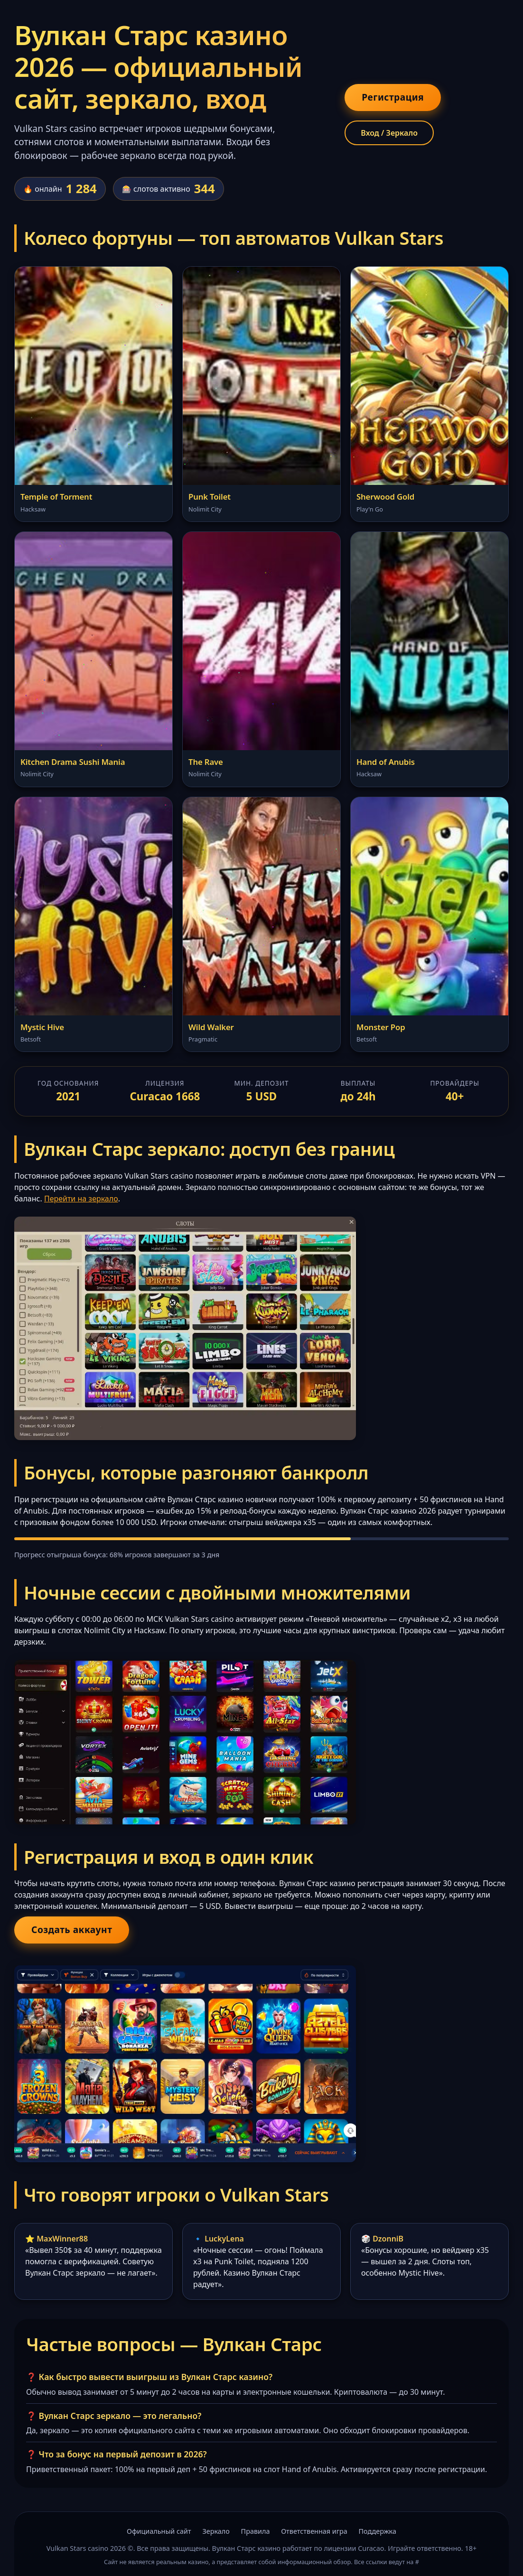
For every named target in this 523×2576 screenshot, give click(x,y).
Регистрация (393, 97)
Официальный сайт (159, 2531)
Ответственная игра (314, 2531)
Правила (255, 2531)
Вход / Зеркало (389, 133)
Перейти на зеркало (81, 1198)
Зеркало (216, 2531)
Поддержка (377, 2531)
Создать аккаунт (71, 1929)
